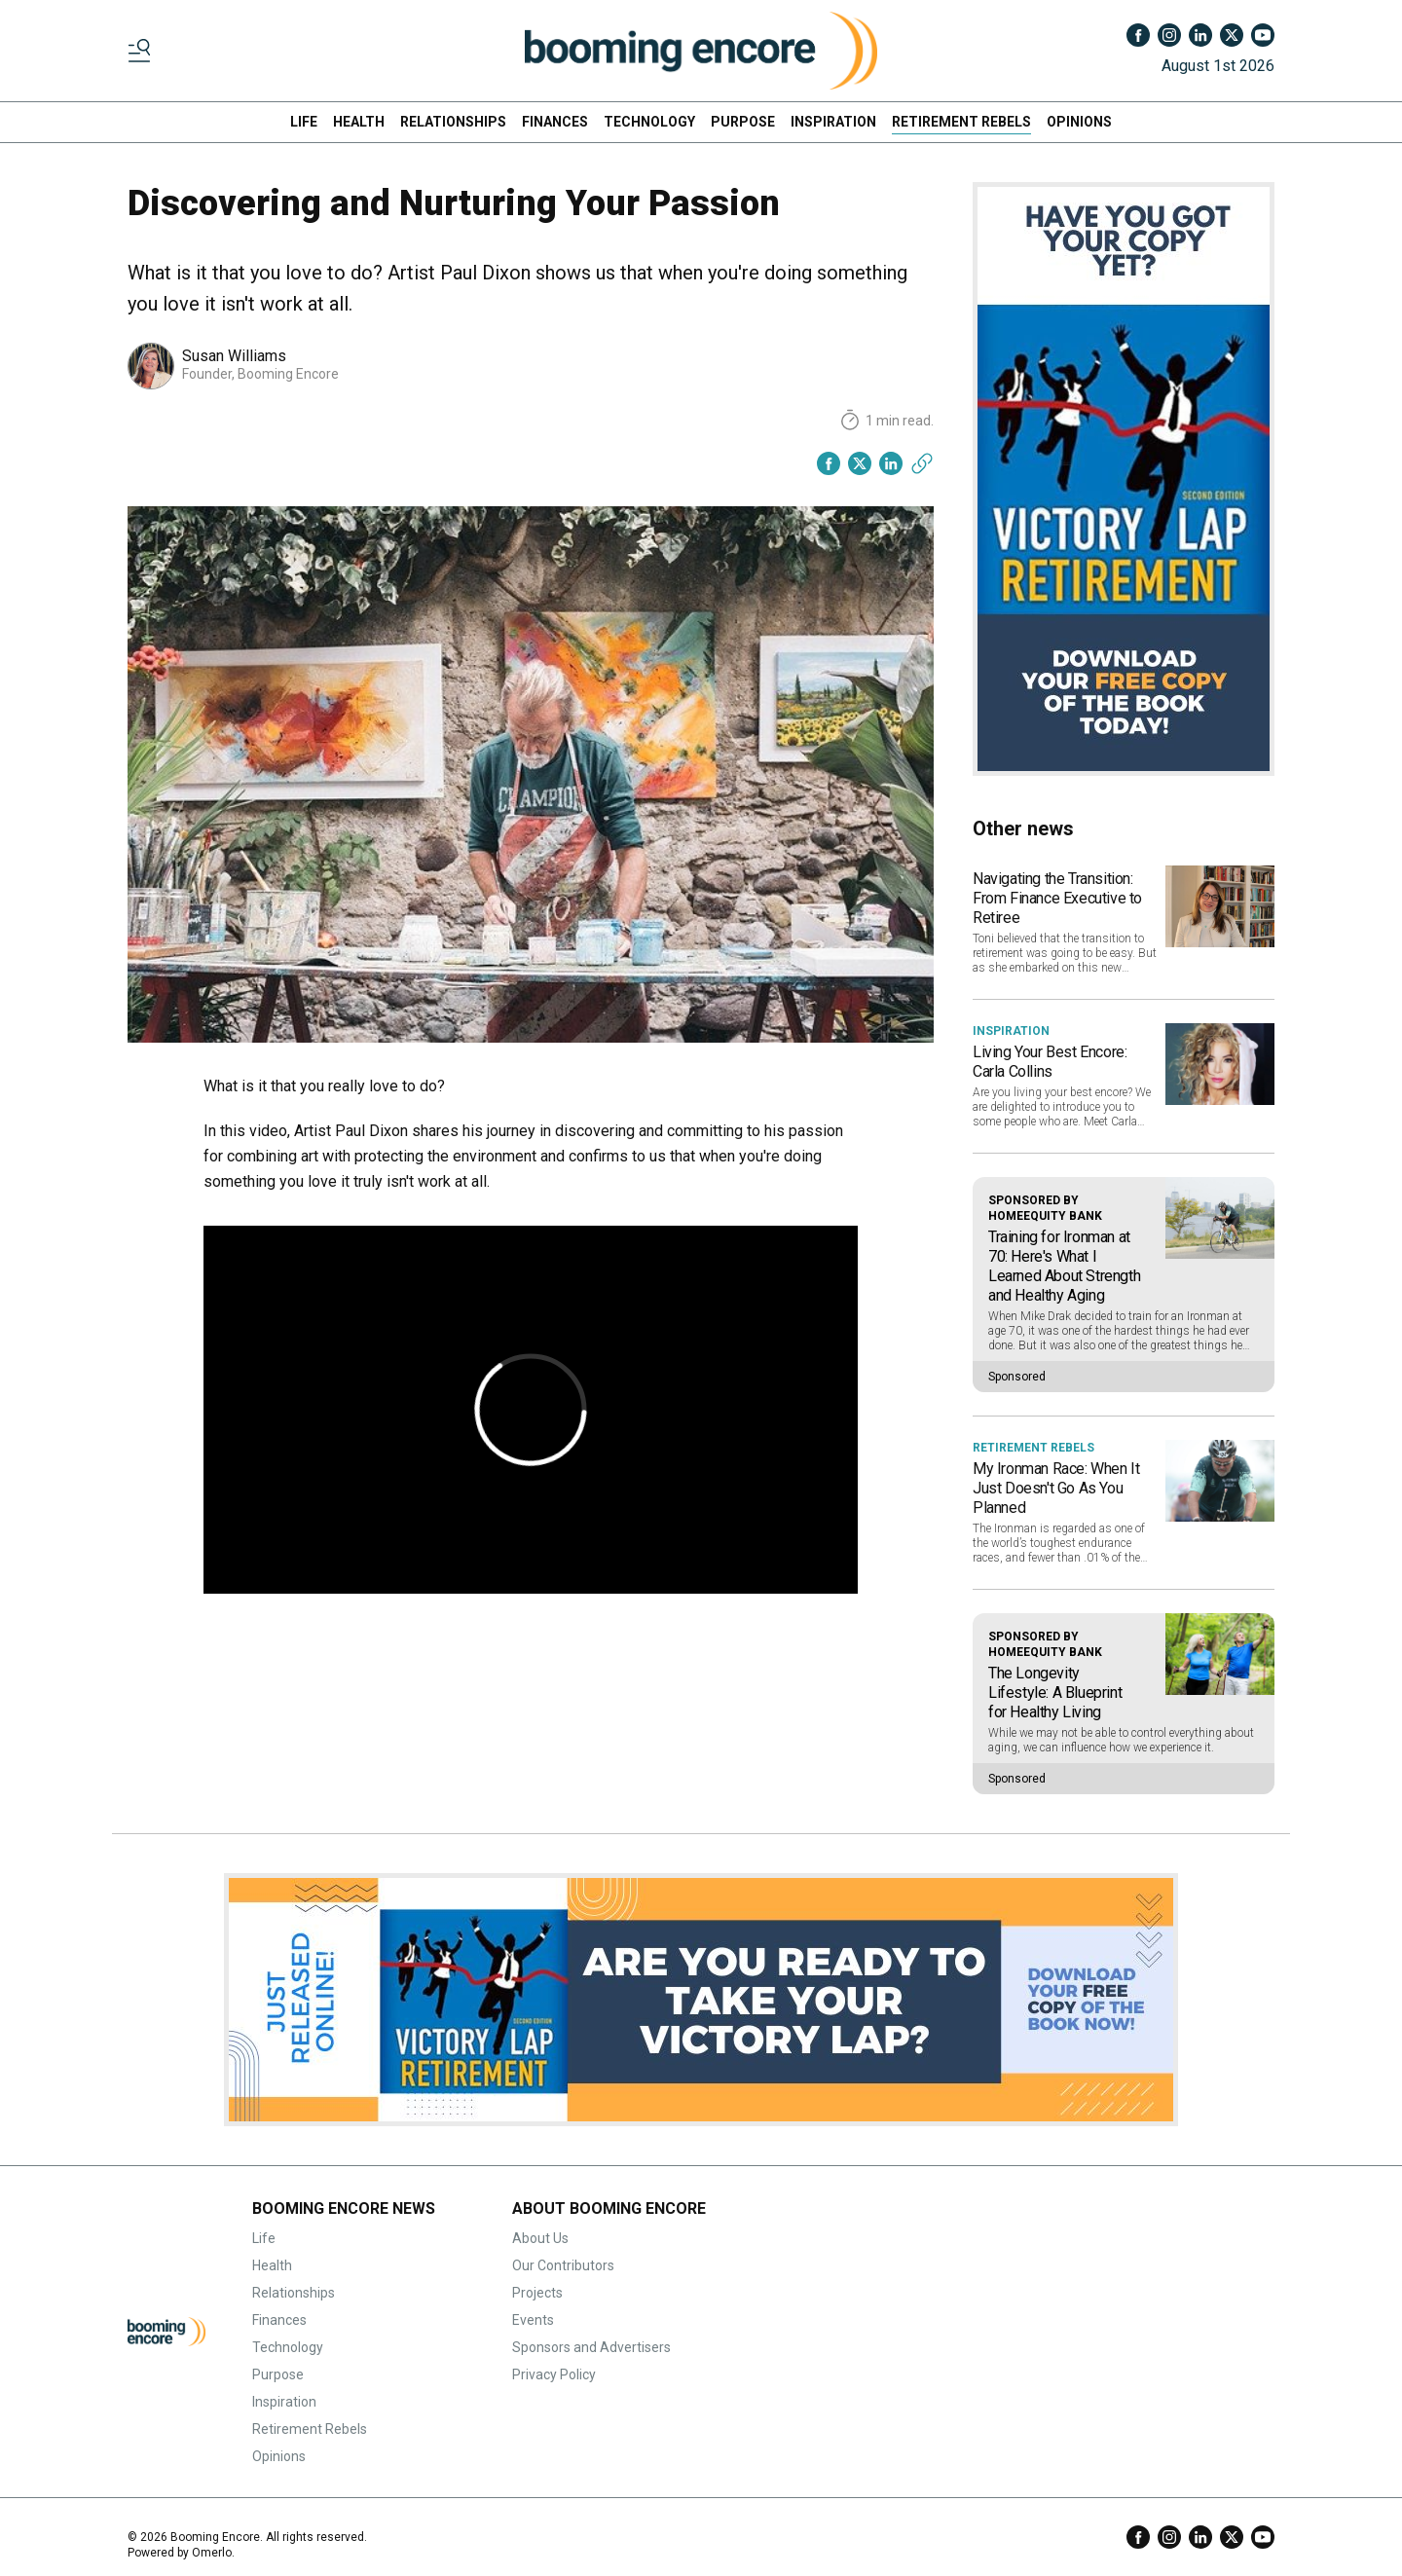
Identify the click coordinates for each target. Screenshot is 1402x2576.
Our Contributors (563, 2265)
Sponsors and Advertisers (591, 2347)
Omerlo (212, 2552)
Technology (287, 2347)
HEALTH (359, 121)
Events (533, 2320)
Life (264, 2238)
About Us (540, 2238)
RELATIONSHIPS (453, 121)
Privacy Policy (554, 2374)
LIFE (303, 121)
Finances (279, 2320)
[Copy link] (922, 463)
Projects (537, 2292)
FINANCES (555, 121)
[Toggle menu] (139, 50)
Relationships (293, 2292)
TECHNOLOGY (649, 121)
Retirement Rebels (309, 2429)
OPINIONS (1079, 121)
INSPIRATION (833, 121)
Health (272, 2265)
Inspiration (284, 2402)
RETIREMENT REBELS (961, 121)
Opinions (279, 2456)
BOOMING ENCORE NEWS (343, 2208)
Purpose (278, 2374)
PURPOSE (743, 121)
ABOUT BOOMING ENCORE (609, 2208)
